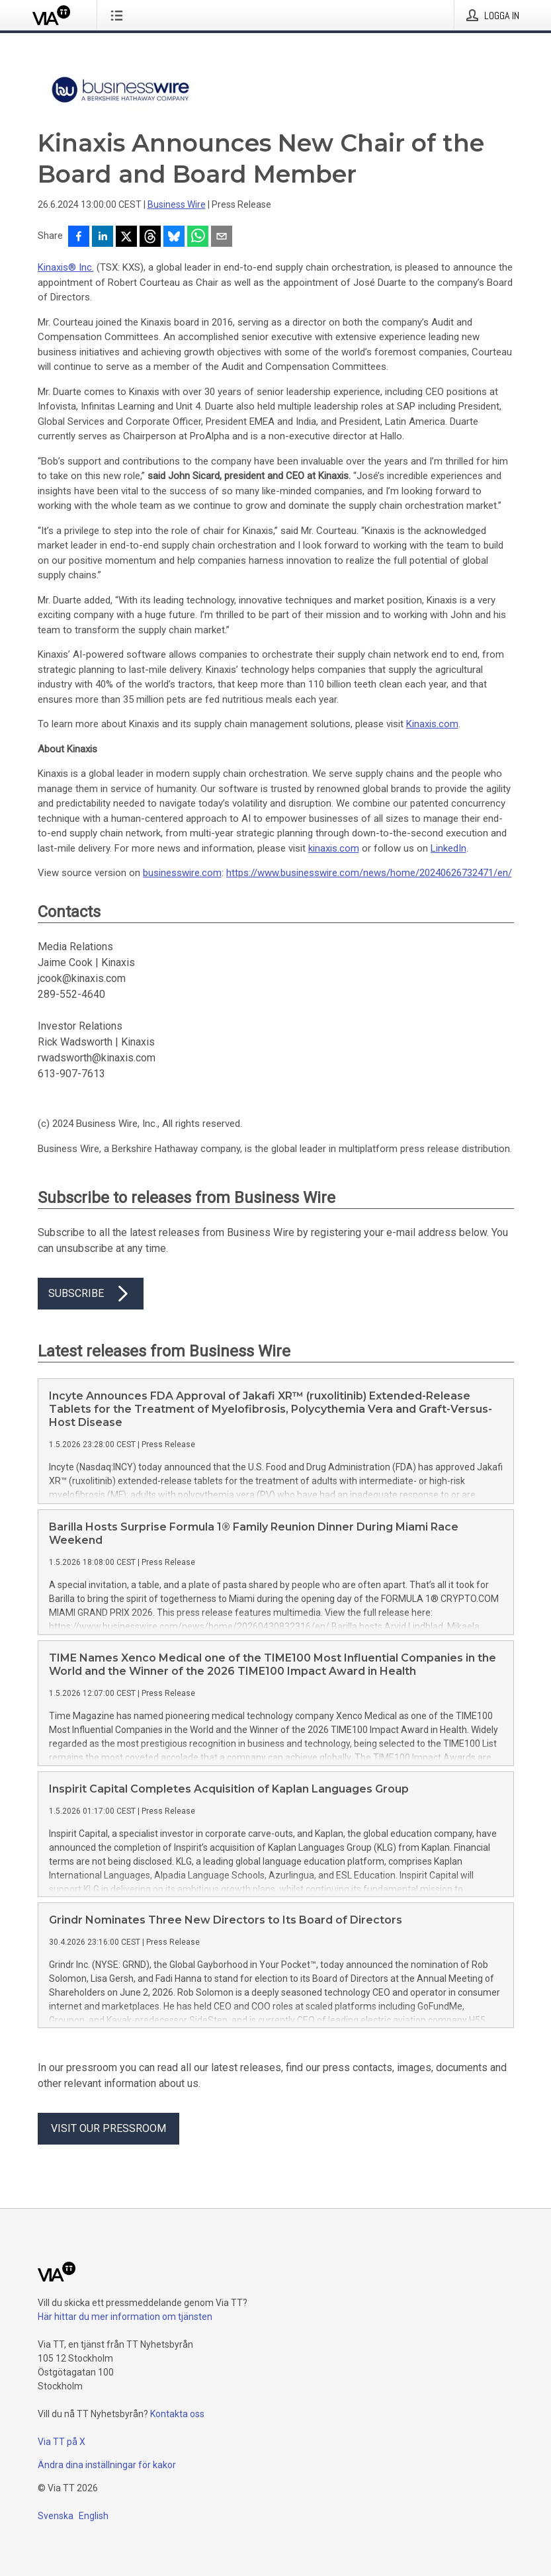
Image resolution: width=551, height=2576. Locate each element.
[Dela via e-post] (221, 237)
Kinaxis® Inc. (66, 267)
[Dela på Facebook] (78, 237)
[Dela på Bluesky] (174, 237)
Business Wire (177, 204)
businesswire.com (182, 873)
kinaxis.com (333, 848)
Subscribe (90, 1294)
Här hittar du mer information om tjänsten (125, 2316)
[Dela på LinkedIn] (102, 237)
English (93, 2515)
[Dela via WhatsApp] (197, 237)
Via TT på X (61, 2441)
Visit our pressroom (108, 2128)
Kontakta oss (177, 2414)
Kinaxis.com (432, 724)
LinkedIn (448, 848)
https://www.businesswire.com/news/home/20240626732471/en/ (369, 873)
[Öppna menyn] (119, 15)
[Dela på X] (126, 237)
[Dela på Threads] (150, 237)
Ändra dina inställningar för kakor (107, 2465)
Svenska (55, 2515)
